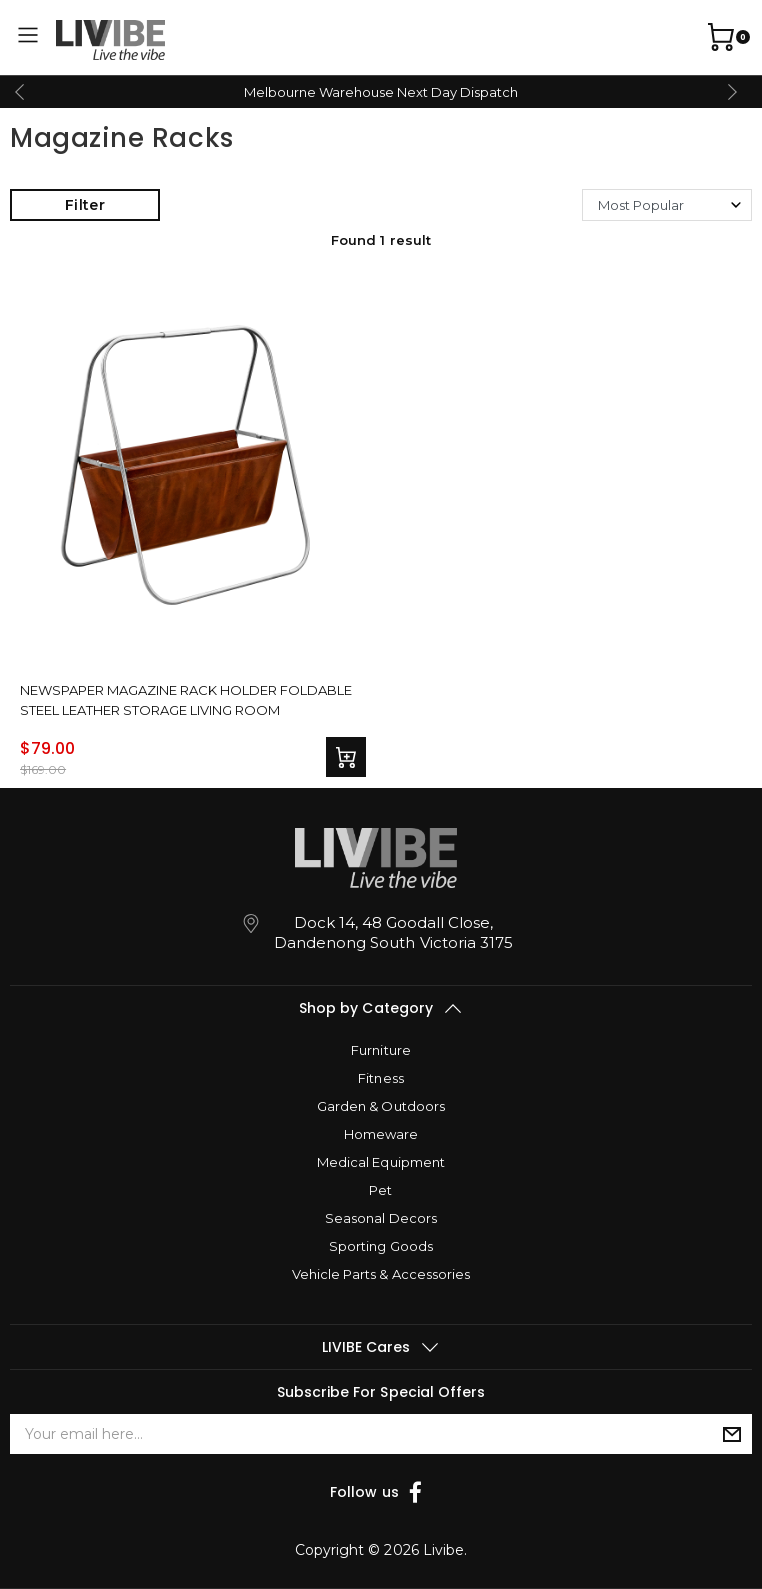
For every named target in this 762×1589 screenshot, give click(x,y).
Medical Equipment (380, 1162)
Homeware (381, 1134)
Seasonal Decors (380, 1218)
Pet (380, 1190)
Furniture (380, 1050)
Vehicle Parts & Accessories (380, 1274)
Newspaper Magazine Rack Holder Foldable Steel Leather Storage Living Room (186, 699)
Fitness (380, 1078)
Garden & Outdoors (380, 1106)
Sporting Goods (380, 1246)
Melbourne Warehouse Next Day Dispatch (381, 92)
